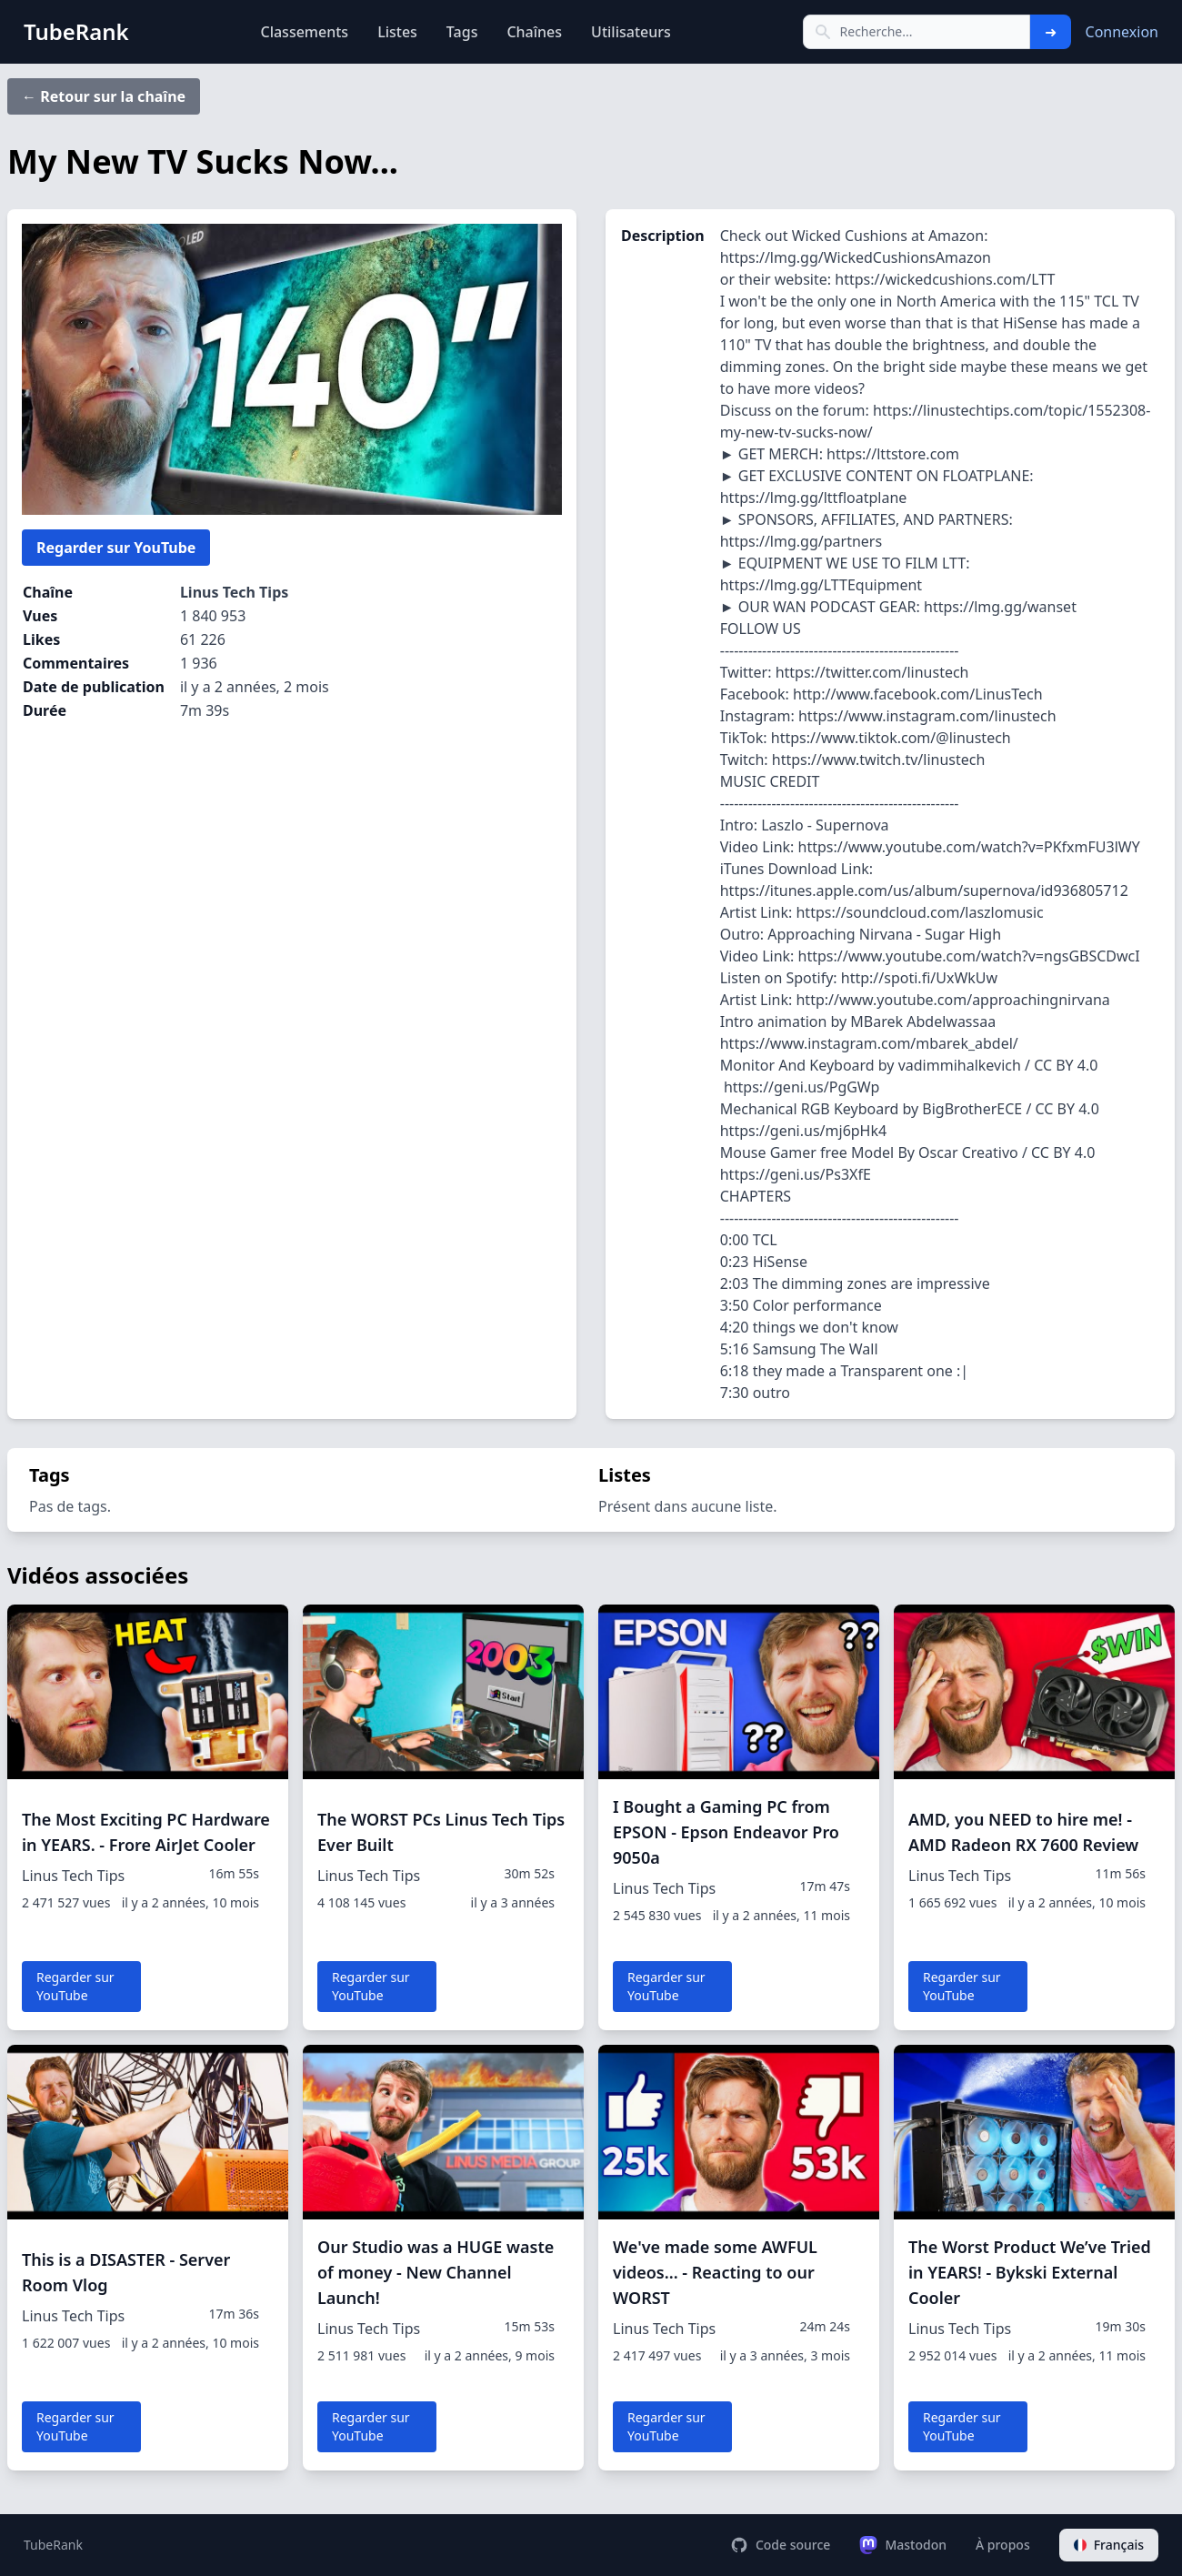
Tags (462, 32)
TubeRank (53, 2544)
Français (1109, 2544)
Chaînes (534, 32)
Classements (304, 32)
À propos (1003, 2544)
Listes (397, 32)
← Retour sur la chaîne (103, 96)
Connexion (1122, 32)
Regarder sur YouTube (115, 548)
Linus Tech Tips (234, 592)
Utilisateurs (631, 32)
